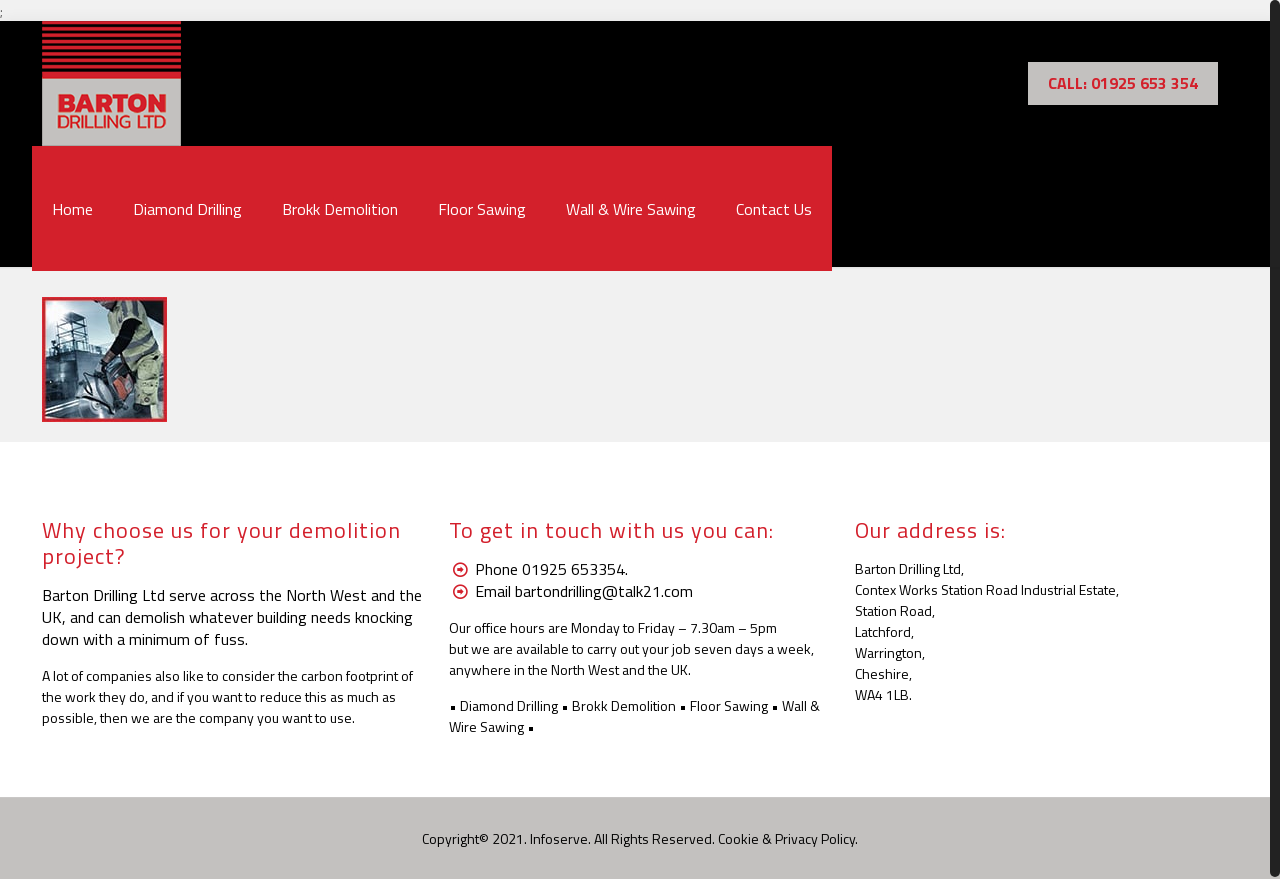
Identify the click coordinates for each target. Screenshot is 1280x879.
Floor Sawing (729, 705)
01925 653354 (573, 569)
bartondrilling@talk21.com (604, 591)
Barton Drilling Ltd (103, 595)
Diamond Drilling (509, 705)
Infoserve (559, 838)
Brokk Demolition (624, 705)
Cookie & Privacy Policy (786, 838)
